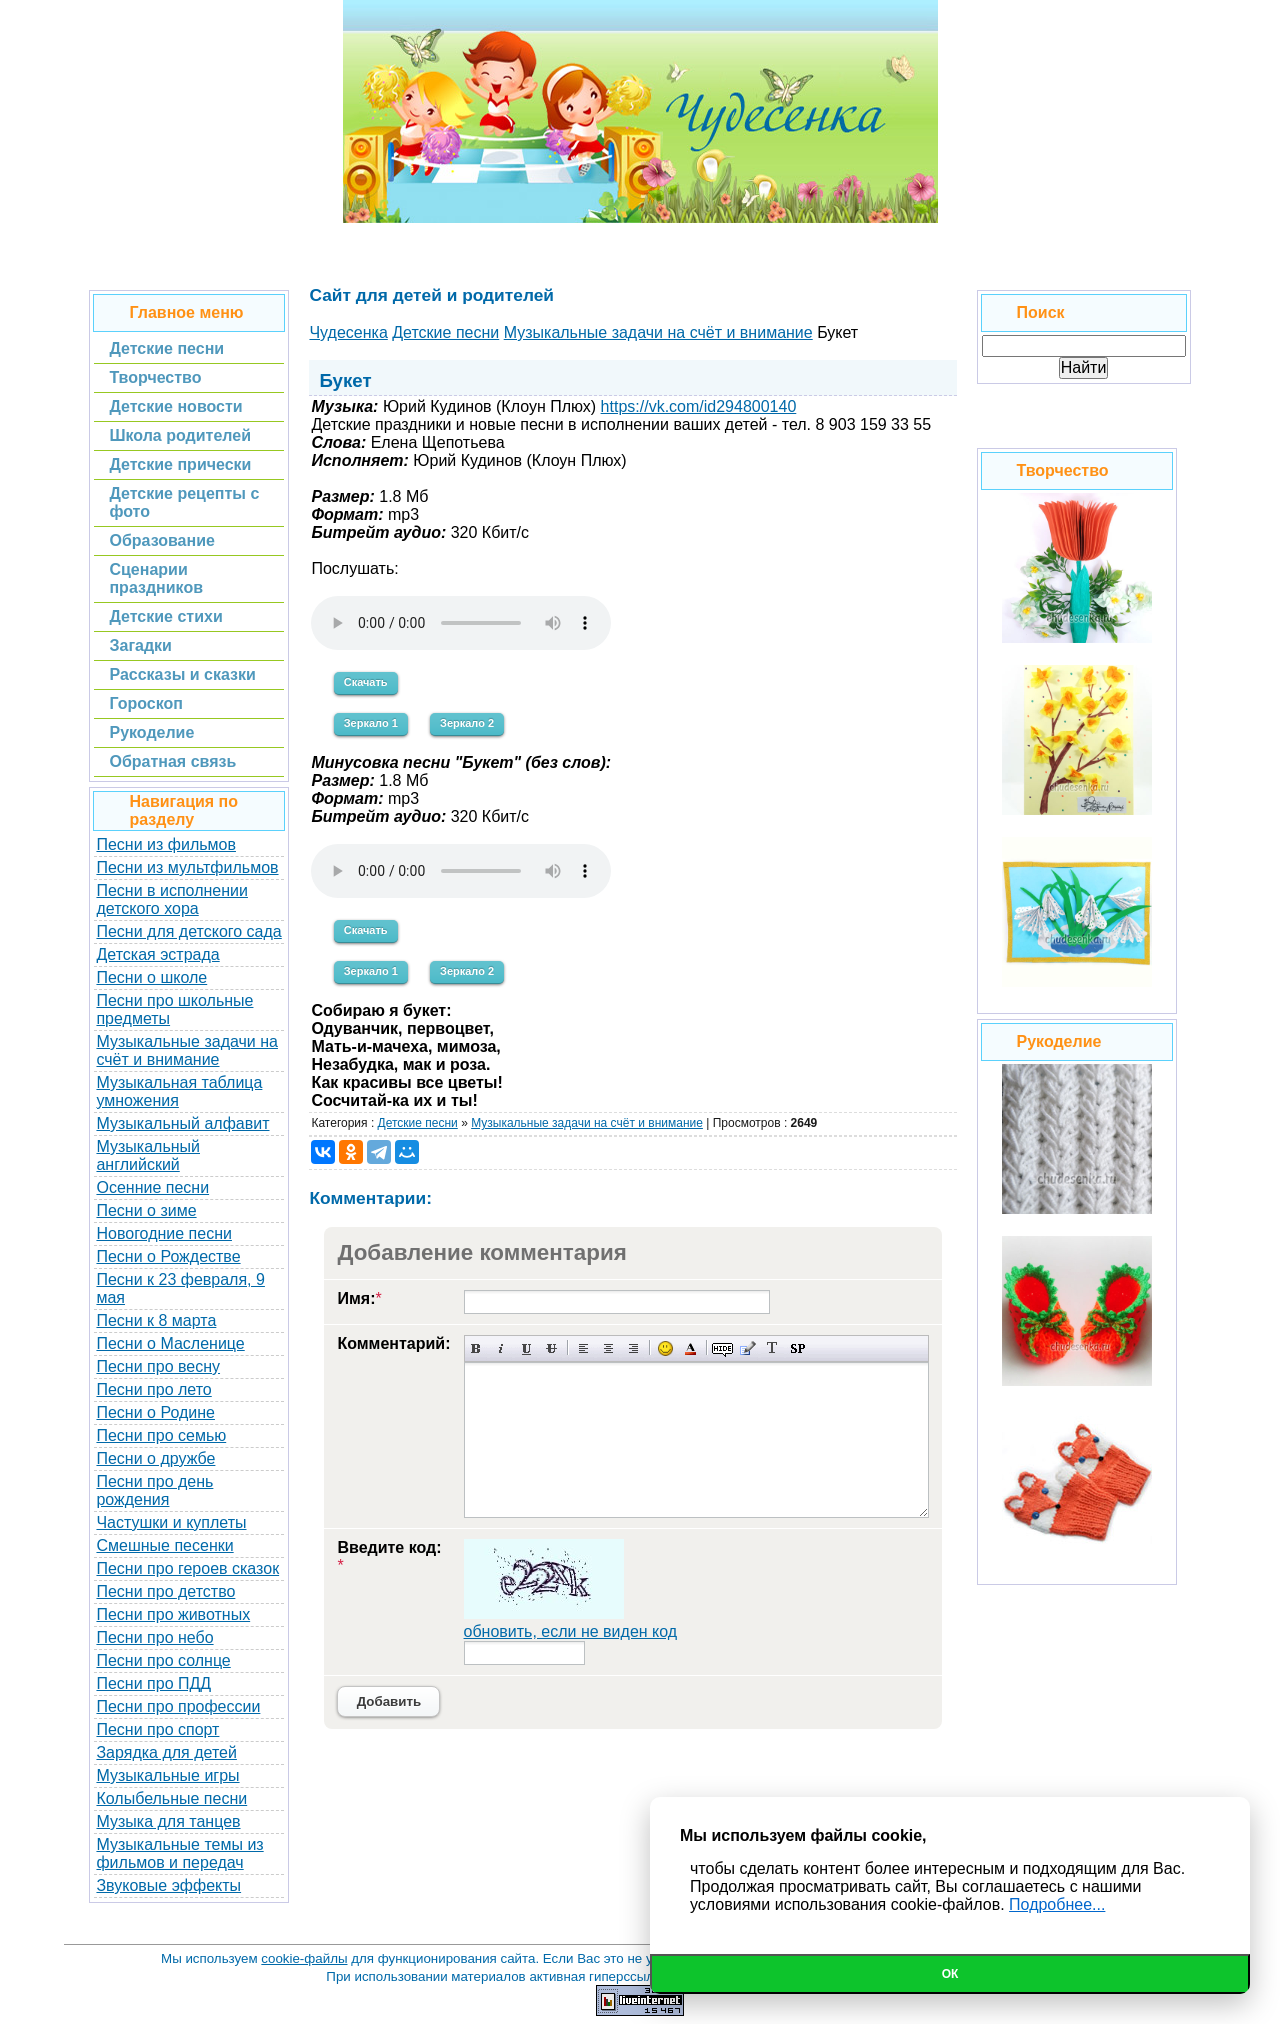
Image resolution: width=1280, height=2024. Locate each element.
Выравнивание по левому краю (583, 1348)
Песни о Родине (155, 1412)
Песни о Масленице (170, 1343)
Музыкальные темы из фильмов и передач (179, 1853)
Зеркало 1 (371, 723)
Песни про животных (173, 1614)
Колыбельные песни (171, 1798)
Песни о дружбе (155, 1458)
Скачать (366, 682)
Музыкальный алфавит (182, 1123)
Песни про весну (158, 1366)
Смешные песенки (164, 1545)
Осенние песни (152, 1187)
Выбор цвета (690, 1348)
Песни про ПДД (153, 1683)
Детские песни (418, 1123)
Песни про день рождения (154, 1490)
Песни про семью (161, 1435)
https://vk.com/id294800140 (699, 406)
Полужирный (476, 1348)
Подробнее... (1057, 1904)
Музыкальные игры (167, 1775)
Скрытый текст (722, 1348)
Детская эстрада (157, 954)
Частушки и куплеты (171, 1522)
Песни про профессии (178, 1706)
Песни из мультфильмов (187, 867)
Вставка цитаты (747, 1348)
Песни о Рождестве (168, 1256)
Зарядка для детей (166, 1752)
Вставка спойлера (797, 1348)
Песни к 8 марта (156, 1320)
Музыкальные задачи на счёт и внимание (187, 1050)
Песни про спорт (157, 1729)
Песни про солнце (163, 1660)
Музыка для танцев (168, 1821)
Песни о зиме (146, 1210)
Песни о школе (151, 977)
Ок (950, 1974)
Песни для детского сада (188, 931)
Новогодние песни (164, 1233)
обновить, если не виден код (571, 1631)
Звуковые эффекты (168, 1885)
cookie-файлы (304, 1958)
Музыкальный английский (148, 1155)
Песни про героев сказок (187, 1568)
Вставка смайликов (665, 1348)
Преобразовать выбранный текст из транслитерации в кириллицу (772, 1348)
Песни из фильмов (166, 844)
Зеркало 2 (467, 723)
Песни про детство (165, 1591)
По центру (608, 1348)
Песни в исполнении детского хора (172, 899)
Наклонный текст (501, 1348)
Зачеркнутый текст (551, 1348)
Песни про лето (153, 1389)
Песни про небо (154, 1637)
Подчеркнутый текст (526, 1348)
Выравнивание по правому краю (633, 1348)
